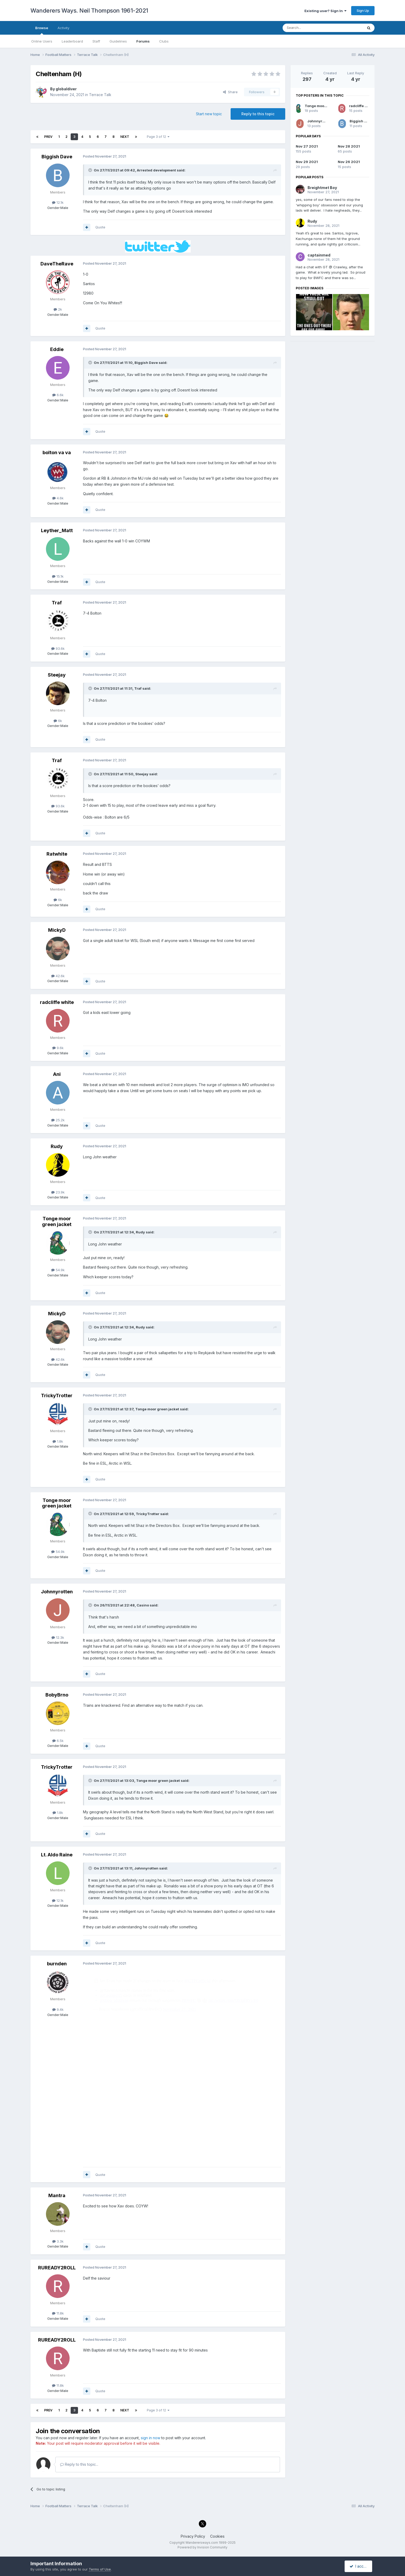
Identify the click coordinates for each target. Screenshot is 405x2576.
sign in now (150, 2438)
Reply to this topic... (79, 2464)
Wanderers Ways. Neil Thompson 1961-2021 (89, 10)
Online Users (41, 41)
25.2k (58, 1120)
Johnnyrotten (57, 1591)
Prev (48, 137)
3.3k (58, 2241)
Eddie (57, 349)
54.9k (58, 1270)
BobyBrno (56, 1695)
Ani (57, 1074)
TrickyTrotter (56, 1395)
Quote (100, 227)
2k (58, 309)
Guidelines (118, 41)
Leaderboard (72, 41)
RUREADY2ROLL (57, 2267)
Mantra (56, 2195)
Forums (143, 41)
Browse (41, 30)
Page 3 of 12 (158, 137)
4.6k (58, 498)
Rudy (57, 1146)
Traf (57, 602)
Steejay (57, 675)
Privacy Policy (193, 2536)
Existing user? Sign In (325, 11)
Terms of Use (100, 2569)
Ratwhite (56, 854)
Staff (96, 41)
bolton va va (57, 452)
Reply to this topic (257, 114)
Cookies (217, 2536)
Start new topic (209, 114)
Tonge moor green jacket (56, 1221)
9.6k (58, 1048)
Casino (143, 1605)
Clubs (164, 41)
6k (58, 721)
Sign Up (363, 10)
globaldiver (66, 89)
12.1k (58, 202)
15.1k (58, 576)
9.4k (58, 2009)
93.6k (58, 648)
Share (230, 92)
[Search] (309, 28)
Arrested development (156, 170)
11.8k (58, 2313)
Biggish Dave (56, 156)
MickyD (57, 930)
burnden (57, 1963)
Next (124, 137)
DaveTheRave (56, 263)
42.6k (58, 976)
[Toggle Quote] (90, 170)
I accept (359, 2566)
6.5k (58, 1741)
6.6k (58, 395)
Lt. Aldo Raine (56, 1854)
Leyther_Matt (57, 530)
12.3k (57, 1637)
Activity (63, 28)
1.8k (58, 1441)
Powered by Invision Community (202, 2547)
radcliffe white (57, 1002)
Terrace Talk (100, 94)
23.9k (58, 1192)
